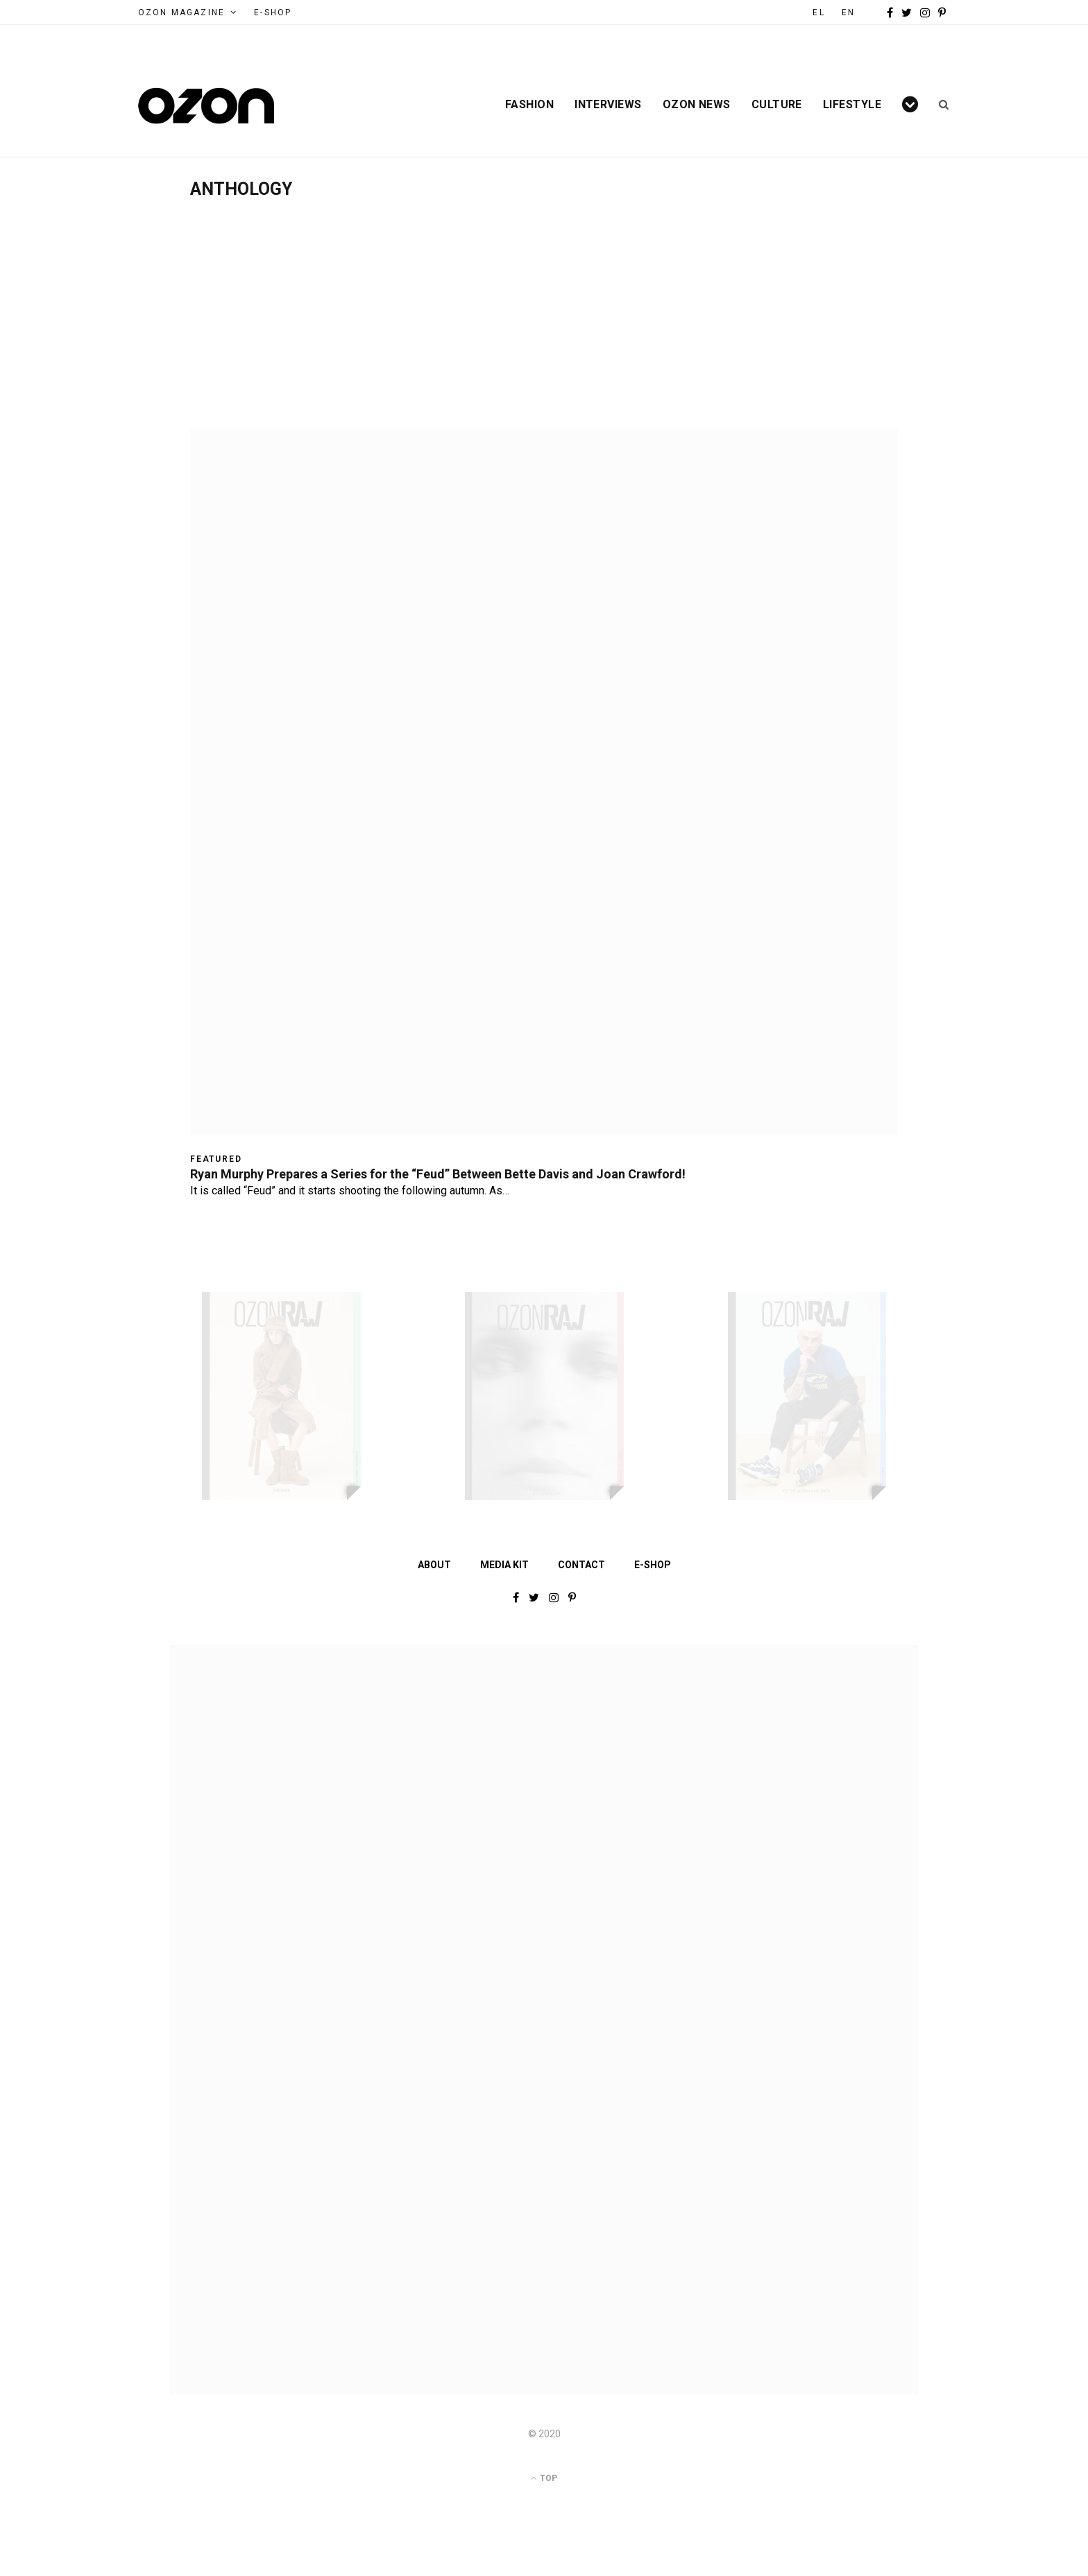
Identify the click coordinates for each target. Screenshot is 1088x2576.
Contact (581, 1564)
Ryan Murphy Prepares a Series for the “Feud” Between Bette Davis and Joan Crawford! (438, 1174)
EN (848, 12)
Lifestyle (852, 104)
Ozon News (697, 104)
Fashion (529, 104)
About (434, 1564)
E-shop (652, 1564)
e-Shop (272, 12)
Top (544, 2478)
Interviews (608, 104)
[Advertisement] (544, 303)
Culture (776, 104)
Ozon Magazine (181, 12)
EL (818, 12)
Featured (215, 1159)
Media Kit (504, 1564)
